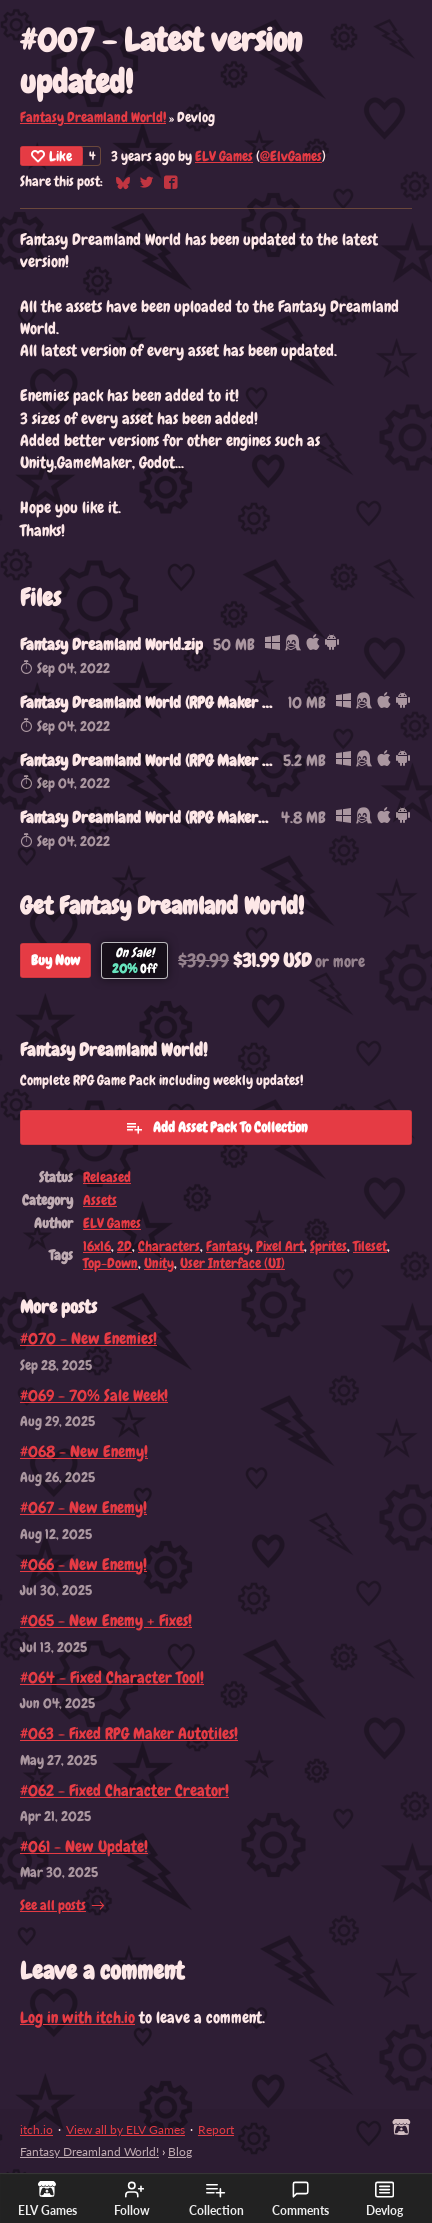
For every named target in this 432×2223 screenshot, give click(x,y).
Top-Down (110, 1263)
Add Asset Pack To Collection (216, 1127)
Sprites (328, 1246)
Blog (180, 2151)
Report (216, 2129)
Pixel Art (280, 1246)
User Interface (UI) (232, 1263)
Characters (169, 1246)
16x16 (97, 1246)
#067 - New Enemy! (83, 1507)
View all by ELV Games (125, 2129)
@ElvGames (291, 156)
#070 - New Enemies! (88, 1338)
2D (124, 1246)
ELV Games (224, 156)
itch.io (36, 2129)
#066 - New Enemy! (83, 1564)
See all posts (53, 1905)
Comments (300, 2199)
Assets (100, 1200)
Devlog (384, 2199)
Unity (159, 1263)
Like (51, 156)
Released (107, 1177)
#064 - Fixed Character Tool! (112, 1677)
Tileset (370, 1246)
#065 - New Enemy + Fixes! (106, 1620)
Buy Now (55, 960)
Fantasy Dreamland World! (93, 117)
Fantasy (228, 1246)
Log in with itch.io (77, 2017)
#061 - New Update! (84, 1846)
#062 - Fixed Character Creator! (124, 1790)
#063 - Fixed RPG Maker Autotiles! (129, 1733)
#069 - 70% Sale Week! (94, 1395)
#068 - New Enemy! (84, 1451)
